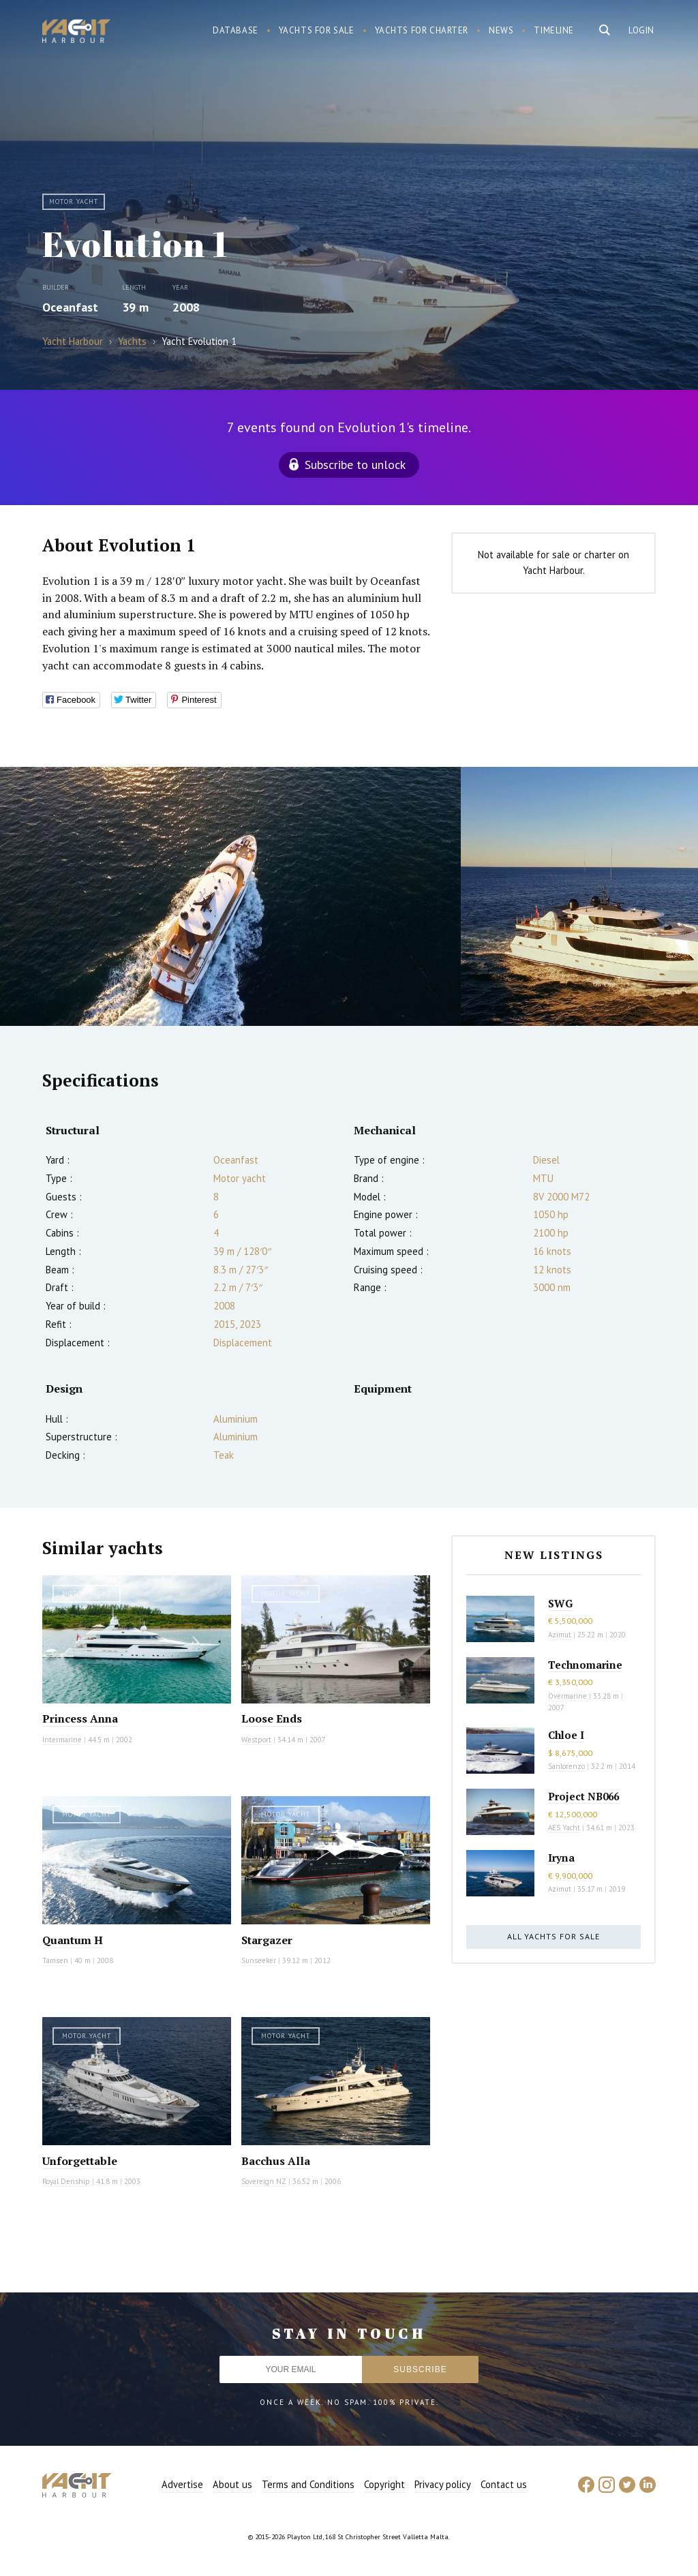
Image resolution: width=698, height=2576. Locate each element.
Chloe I (566, 1735)
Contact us (504, 2484)
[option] (230, 896)
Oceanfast (70, 307)
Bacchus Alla (275, 2160)
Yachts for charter (422, 30)
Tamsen (55, 1960)
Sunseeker (258, 1960)
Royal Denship (66, 2181)
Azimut (559, 1634)
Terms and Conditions (308, 2484)
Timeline (554, 30)
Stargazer (266, 1940)
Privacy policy (442, 2484)
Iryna (561, 1857)
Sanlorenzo (566, 1766)
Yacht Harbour (76, 32)
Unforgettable (79, 2160)
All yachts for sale (553, 1936)
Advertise (182, 2484)
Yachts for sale (316, 30)
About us (232, 2484)
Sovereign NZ (263, 2181)
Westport (256, 1739)
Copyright (384, 2484)
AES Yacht (564, 1827)
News (501, 30)
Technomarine (585, 1664)
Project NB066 (583, 1796)
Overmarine (568, 1696)
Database (235, 30)
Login (641, 30)
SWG (560, 1603)
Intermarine (62, 1739)
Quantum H (72, 1940)
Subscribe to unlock (355, 464)
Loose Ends (271, 1718)
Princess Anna (80, 1718)
